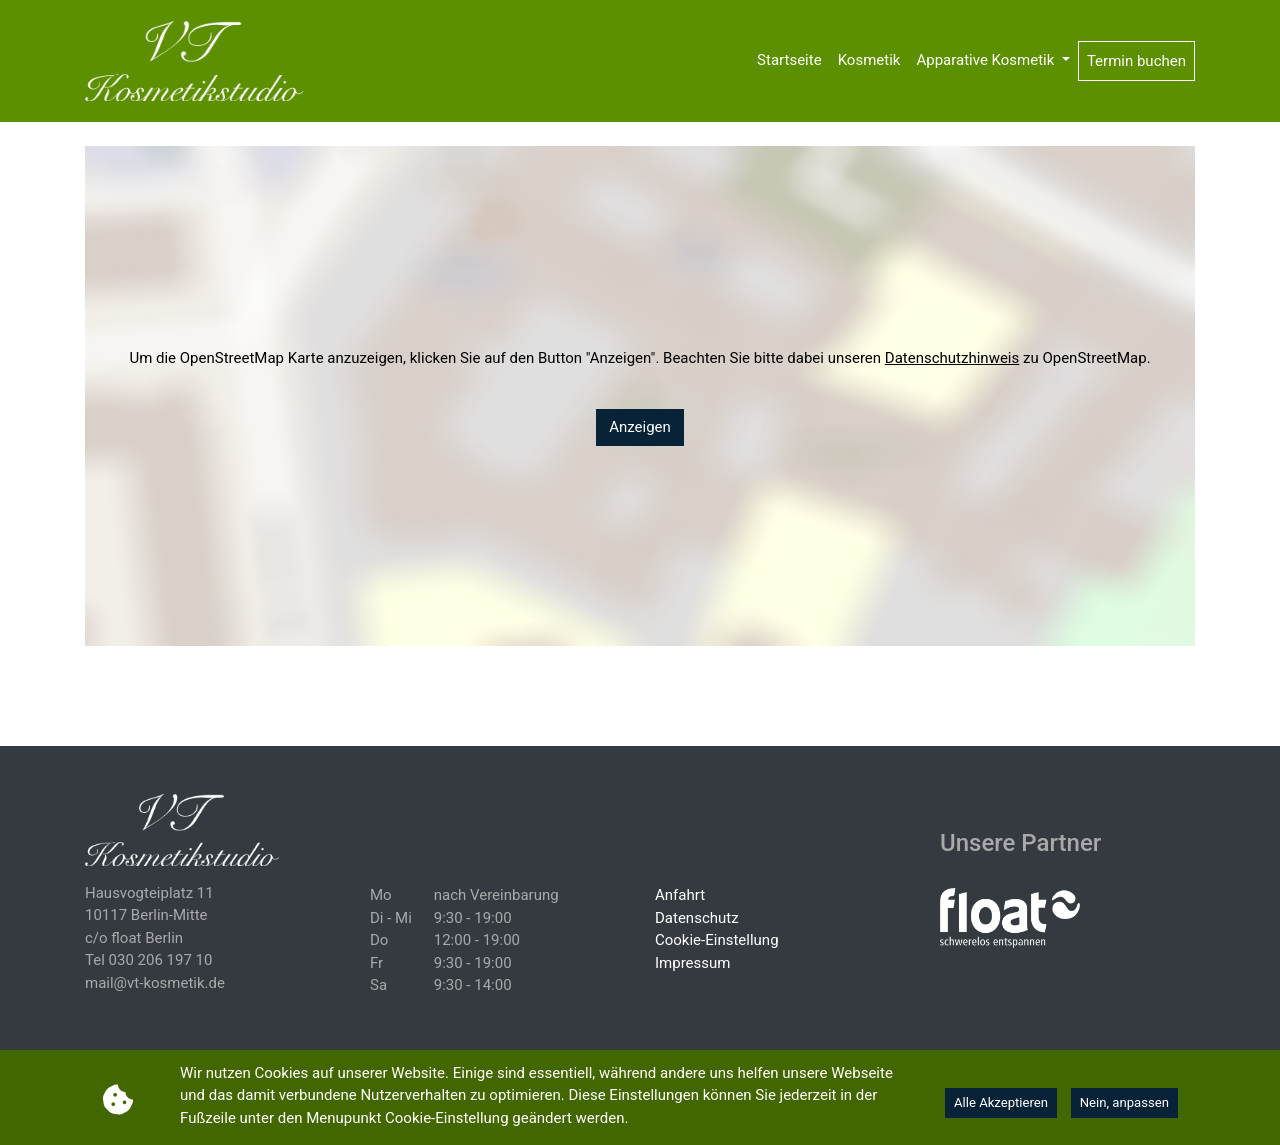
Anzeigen (640, 427)
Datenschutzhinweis (952, 358)
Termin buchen (1136, 61)
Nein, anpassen (1124, 1102)
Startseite (789, 60)
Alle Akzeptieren (1001, 1102)
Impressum (692, 963)
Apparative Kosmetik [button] (987, 60)
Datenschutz (697, 918)
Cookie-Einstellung (717, 940)
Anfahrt (680, 895)
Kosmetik (869, 60)
